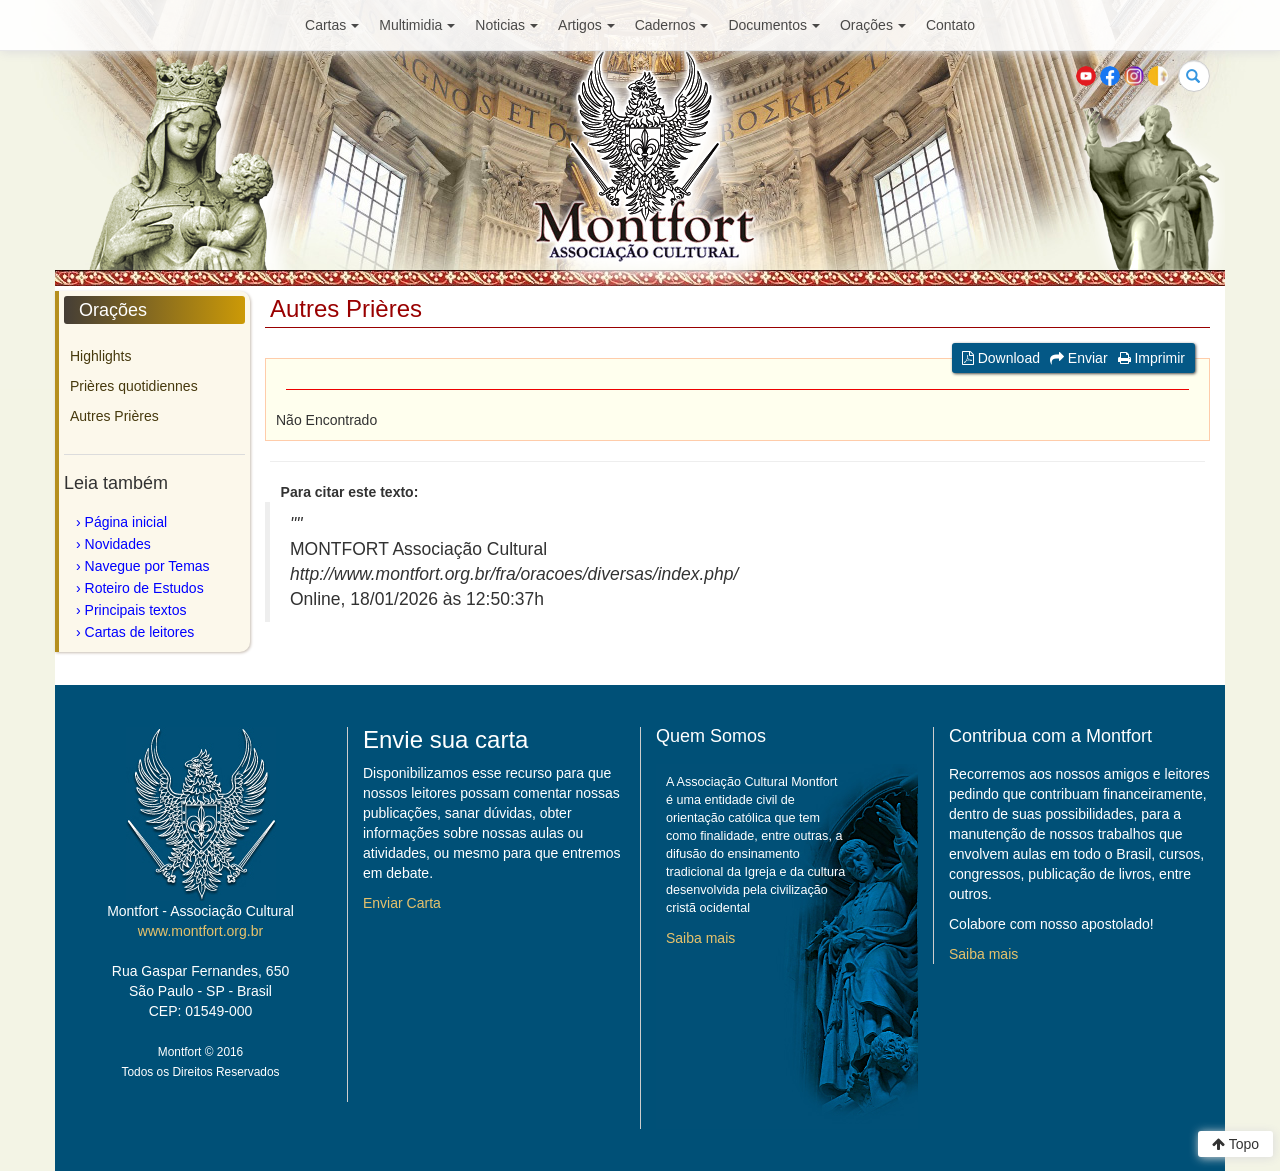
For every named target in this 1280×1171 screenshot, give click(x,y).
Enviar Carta (402, 903)
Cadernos (672, 25)
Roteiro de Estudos (144, 588)
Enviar (1079, 358)
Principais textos (136, 610)
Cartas (332, 25)
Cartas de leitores (140, 632)
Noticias (506, 25)
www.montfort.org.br (200, 931)
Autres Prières (114, 416)
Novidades (118, 544)
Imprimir (1151, 358)
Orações (873, 25)
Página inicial (126, 522)
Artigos (586, 25)
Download (1001, 358)
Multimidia (417, 25)
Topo (1235, 1144)
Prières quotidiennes (134, 386)
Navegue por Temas (147, 566)
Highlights (100, 356)
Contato (950, 25)
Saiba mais (700, 938)
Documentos (774, 25)
